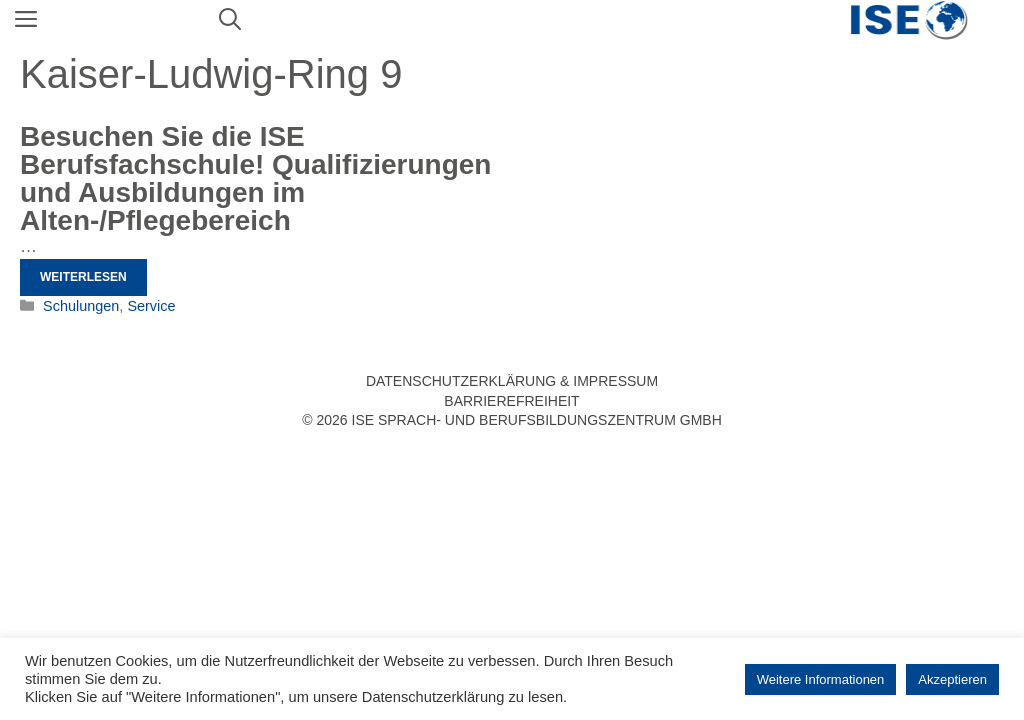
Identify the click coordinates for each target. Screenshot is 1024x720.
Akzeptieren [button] (952, 679)
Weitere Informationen (821, 679)
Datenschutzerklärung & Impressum (512, 381)
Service (151, 306)
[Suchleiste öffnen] (230, 20)
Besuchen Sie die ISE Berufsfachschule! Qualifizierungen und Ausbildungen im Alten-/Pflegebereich (255, 178)
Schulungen (81, 306)
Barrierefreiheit (511, 401)
